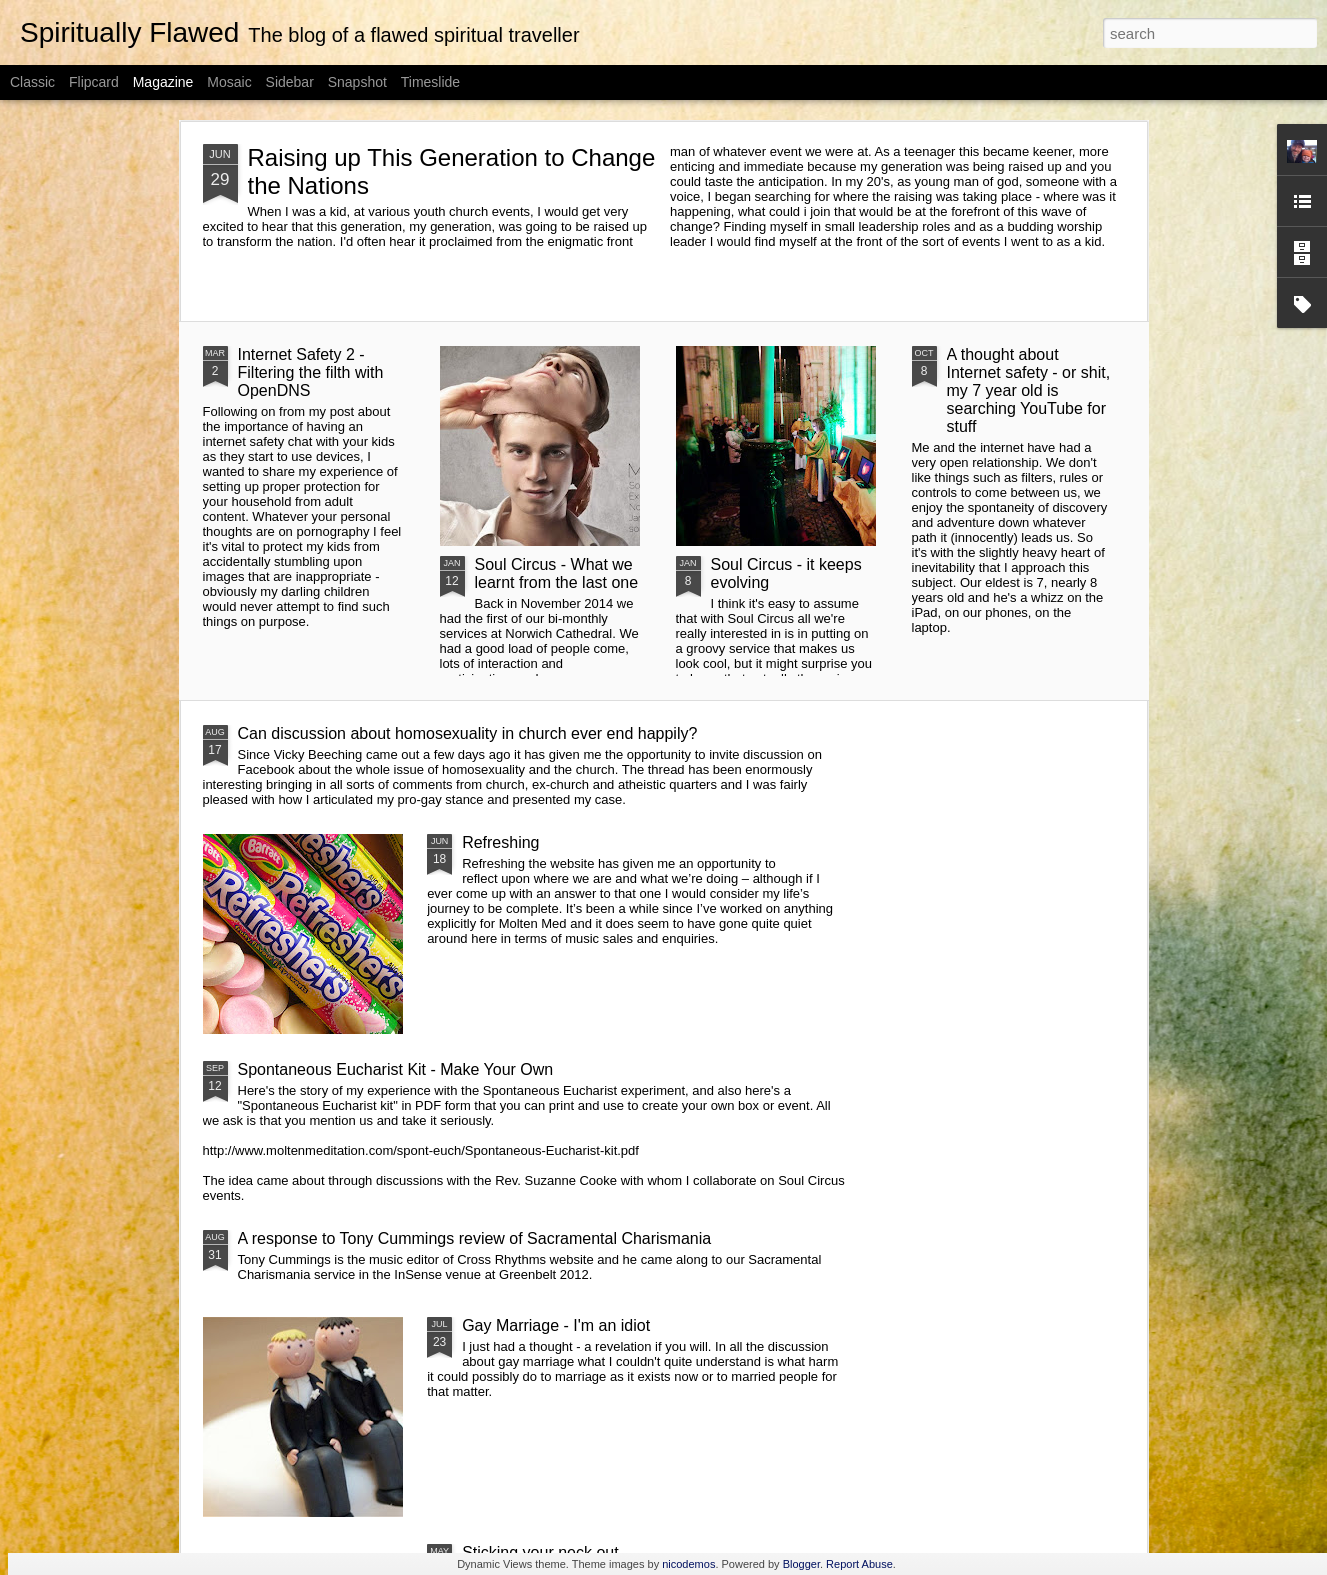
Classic (32, 82)
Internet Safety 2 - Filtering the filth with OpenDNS (311, 372)
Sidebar (290, 82)
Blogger (801, 1564)
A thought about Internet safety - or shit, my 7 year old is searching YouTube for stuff (1029, 390)
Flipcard (94, 82)
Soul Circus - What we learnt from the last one (557, 573)
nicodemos (688, 1564)
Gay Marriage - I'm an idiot (556, 1325)
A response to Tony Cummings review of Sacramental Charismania (475, 1238)
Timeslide (430, 82)
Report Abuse (859, 1564)
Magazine (163, 82)
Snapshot (357, 82)
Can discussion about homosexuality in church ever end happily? (468, 733)
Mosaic (229, 82)
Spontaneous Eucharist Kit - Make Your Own (396, 1069)
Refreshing (500, 842)
